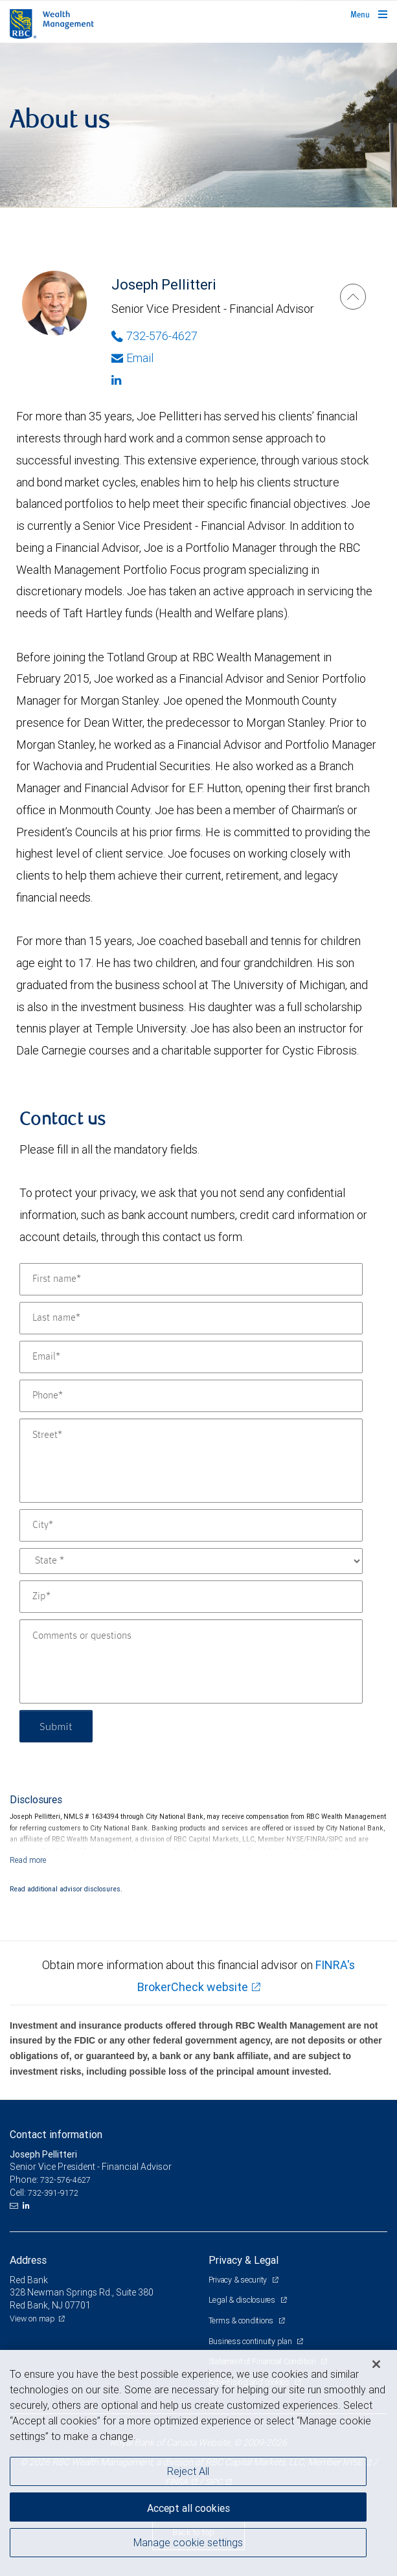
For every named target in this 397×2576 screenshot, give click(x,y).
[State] (191, 1561)
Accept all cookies (188, 2508)
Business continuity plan (251, 2341)
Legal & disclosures (243, 2299)
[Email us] (15, 2205)
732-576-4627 (65, 2179)
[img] (198, 125)
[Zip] (191, 1596)
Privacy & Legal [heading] (243, 2259)
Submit (56, 1726)
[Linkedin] (212, 380)
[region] (198, 2463)
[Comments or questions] (191, 1661)
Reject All (188, 2471)
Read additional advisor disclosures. (66, 1888)
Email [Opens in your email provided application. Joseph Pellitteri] (132, 357)
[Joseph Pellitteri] (353, 297)
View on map (32, 2318)
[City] (191, 1525)
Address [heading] (28, 2259)
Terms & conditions (242, 2320)
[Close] (376, 2364)
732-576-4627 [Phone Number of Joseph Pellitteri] (154, 335)
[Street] (191, 1461)
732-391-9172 (53, 2192)
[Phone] (191, 1396)
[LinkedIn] (28, 2205)
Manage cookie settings (188, 2542)
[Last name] (191, 1318)
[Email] (191, 1357)
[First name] (191, 1279)
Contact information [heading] (56, 2134)
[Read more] (28, 1860)
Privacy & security (239, 2279)
